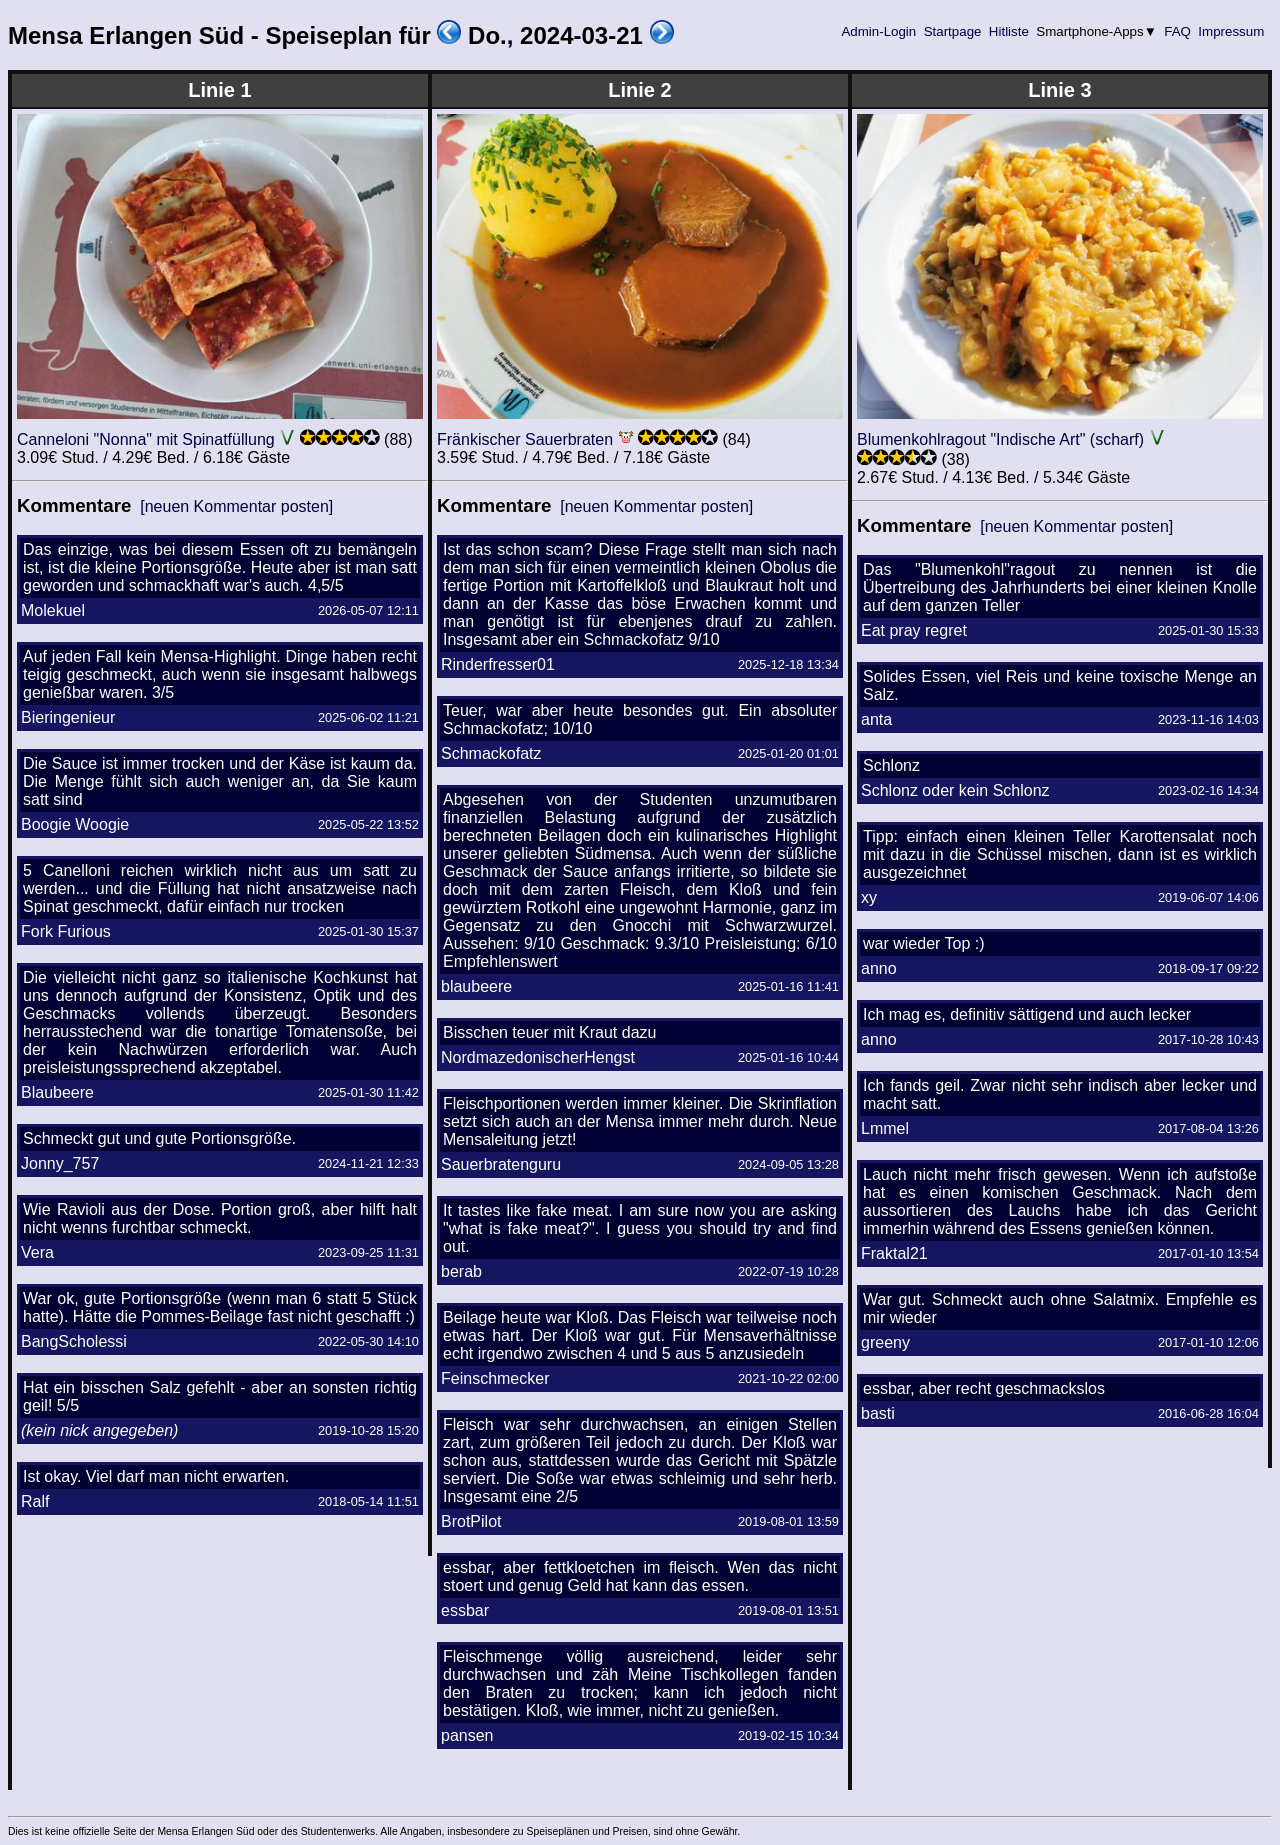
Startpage (952, 31)
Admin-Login (879, 31)
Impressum (1231, 31)
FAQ (1178, 31)
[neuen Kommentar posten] (236, 506)
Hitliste (1008, 31)
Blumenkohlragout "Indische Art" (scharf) (1000, 439)
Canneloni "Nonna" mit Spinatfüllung (146, 439)
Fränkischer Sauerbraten (525, 439)
